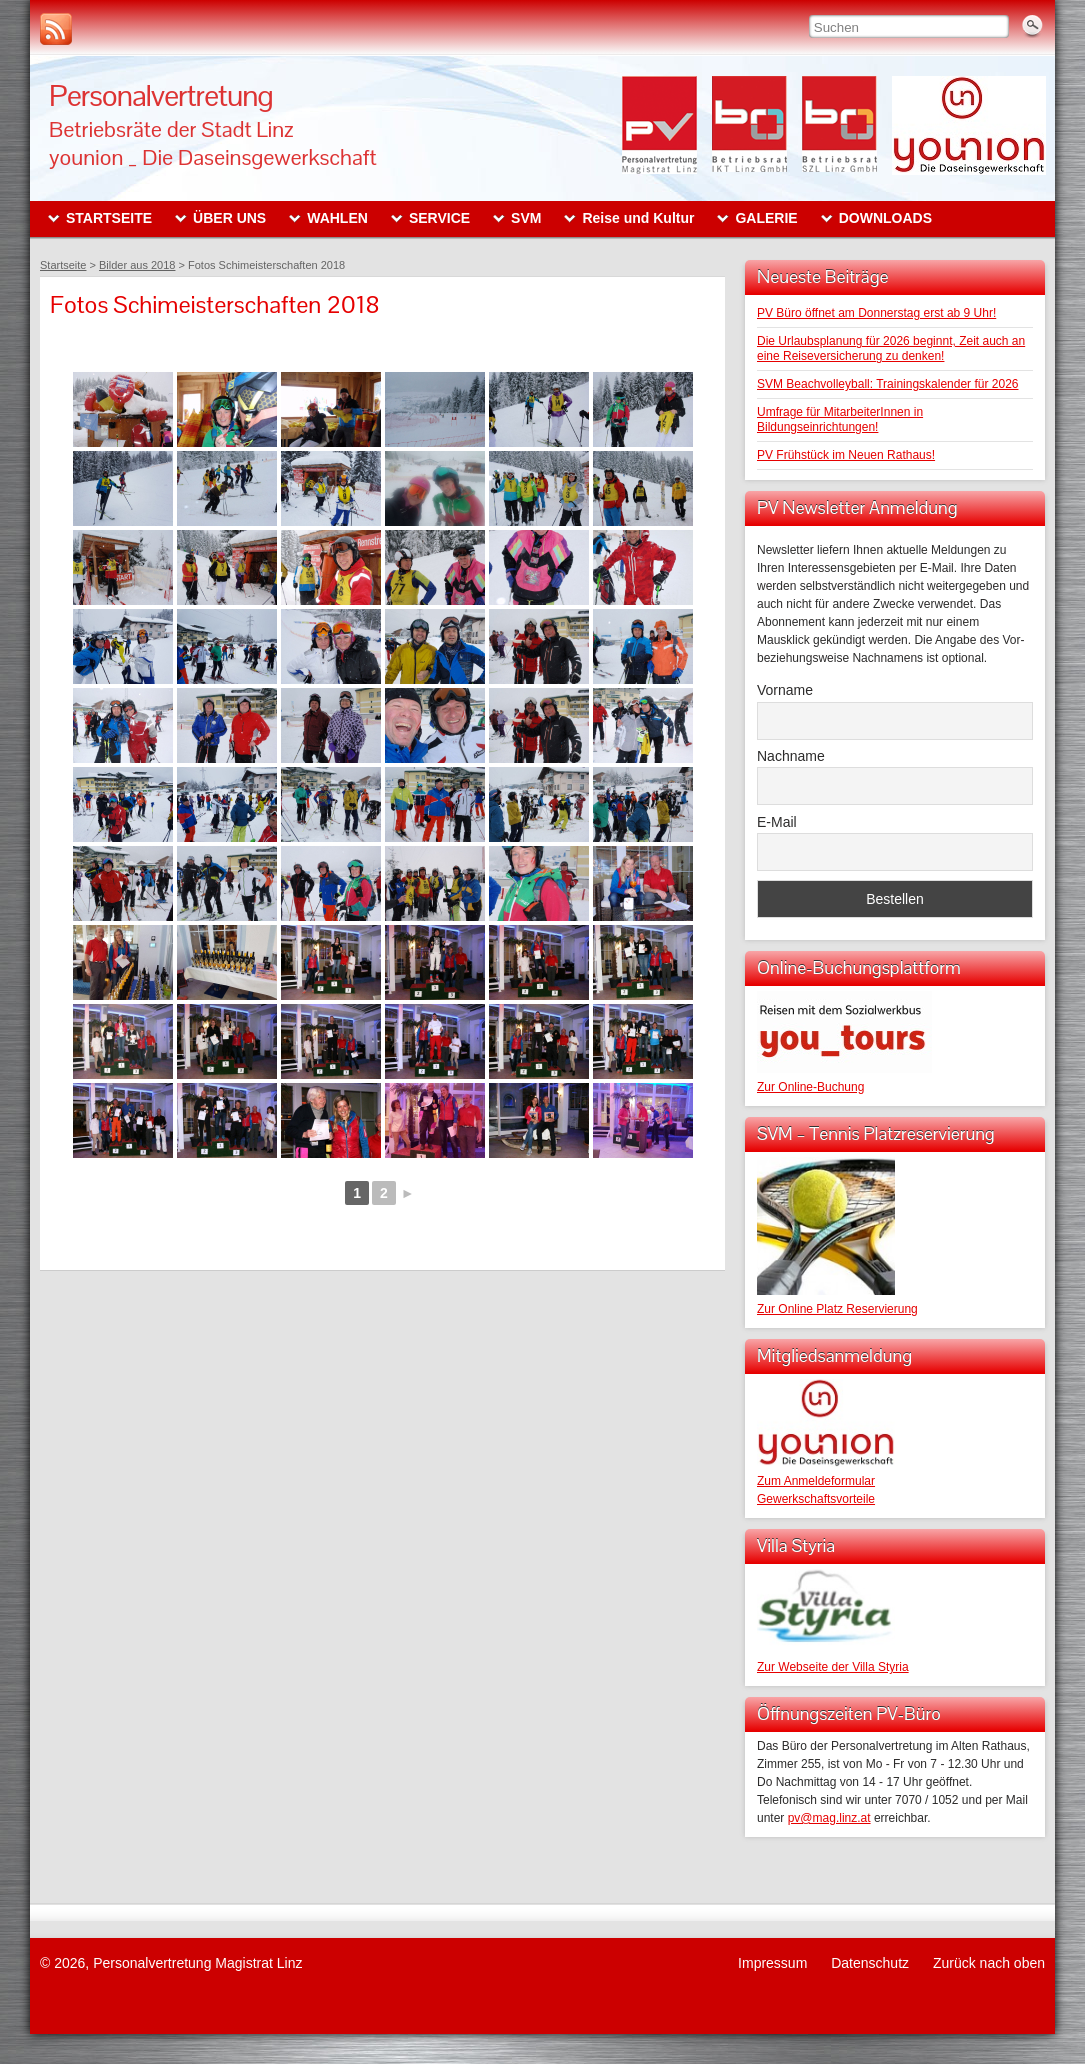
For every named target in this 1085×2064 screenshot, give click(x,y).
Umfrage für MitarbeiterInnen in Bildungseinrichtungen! (840, 419)
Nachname (791, 756)
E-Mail (777, 822)
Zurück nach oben (989, 1963)
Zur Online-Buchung (810, 1087)
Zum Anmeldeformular (816, 1481)
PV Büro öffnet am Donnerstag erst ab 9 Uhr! (876, 313)
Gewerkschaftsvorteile (816, 1499)
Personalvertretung (161, 95)
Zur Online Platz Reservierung (837, 1309)
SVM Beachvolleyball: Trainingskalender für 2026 (887, 384)
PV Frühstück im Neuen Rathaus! (846, 455)
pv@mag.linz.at (829, 1818)
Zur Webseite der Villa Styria (833, 1667)
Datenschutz (870, 1963)
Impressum (772, 1963)
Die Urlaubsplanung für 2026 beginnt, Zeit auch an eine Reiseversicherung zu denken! (891, 348)
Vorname (785, 690)
